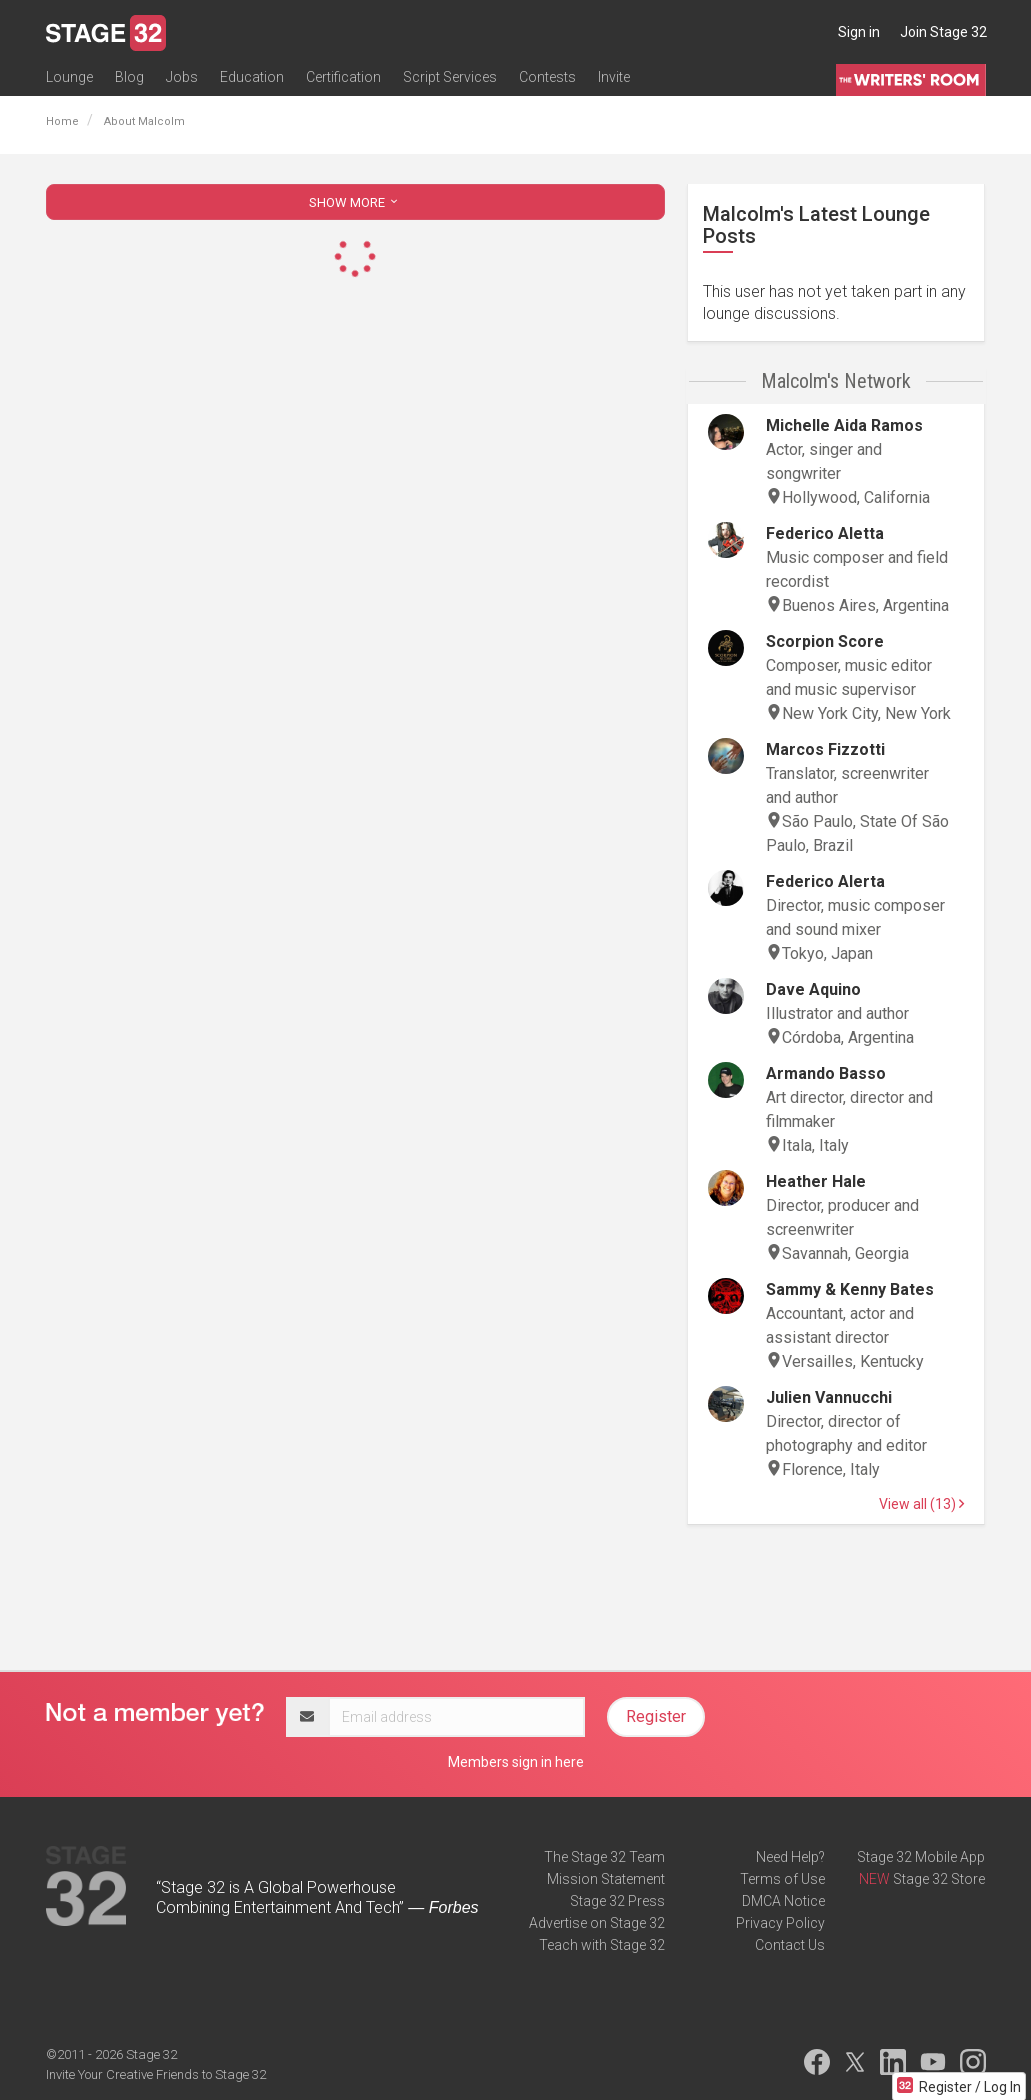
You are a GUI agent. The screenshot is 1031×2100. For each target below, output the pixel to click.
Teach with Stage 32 (602, 1945)
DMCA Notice (783, 1901)
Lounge (69, 77)
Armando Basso (826, 1073)
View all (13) (921, 1504)
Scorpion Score (825, 641)
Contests (547, 77)
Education (252, 77)
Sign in (859, 32)
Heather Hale (816, 1181)
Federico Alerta (825, 881)
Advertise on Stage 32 (597, 1923)
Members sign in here (516, 1762)
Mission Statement (606, 1879)
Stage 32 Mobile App (921, 1857)
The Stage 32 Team (604, 1857)
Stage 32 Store (939, 1879)
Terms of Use (782, 1879)
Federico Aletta (825, 533)
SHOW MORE (355, 202)
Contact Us (790, 1945)
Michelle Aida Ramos (844, 425)
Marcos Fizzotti (825, 749)
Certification (343, 77)
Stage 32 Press (617, 1901)
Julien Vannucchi (829, 1397)
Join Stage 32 (943, 32)
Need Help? (790, 1857)
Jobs (182, 77)
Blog (129, 77)
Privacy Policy (780, 1923)
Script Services (450, 77)
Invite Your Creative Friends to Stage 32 (156, 2074)
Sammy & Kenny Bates (850, 1289)
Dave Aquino (813, 989)
